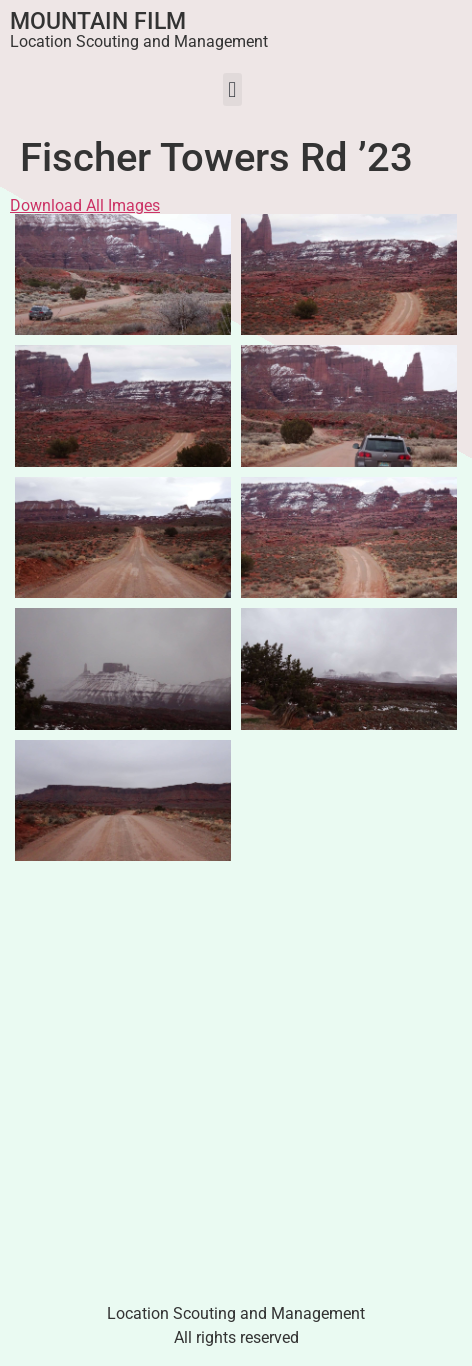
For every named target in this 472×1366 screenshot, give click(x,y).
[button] (232, 89)
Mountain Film (98, 21)
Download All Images (85, 205)
